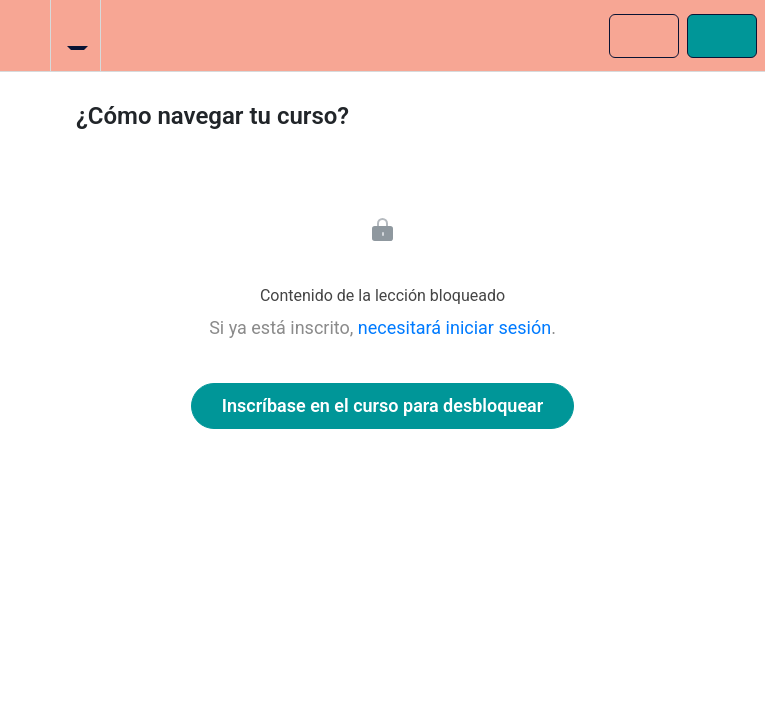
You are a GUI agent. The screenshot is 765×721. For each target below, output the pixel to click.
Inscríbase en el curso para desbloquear (382, 405)
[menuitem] (75, 35)
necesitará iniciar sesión (454, 327)
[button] (25, 35)
